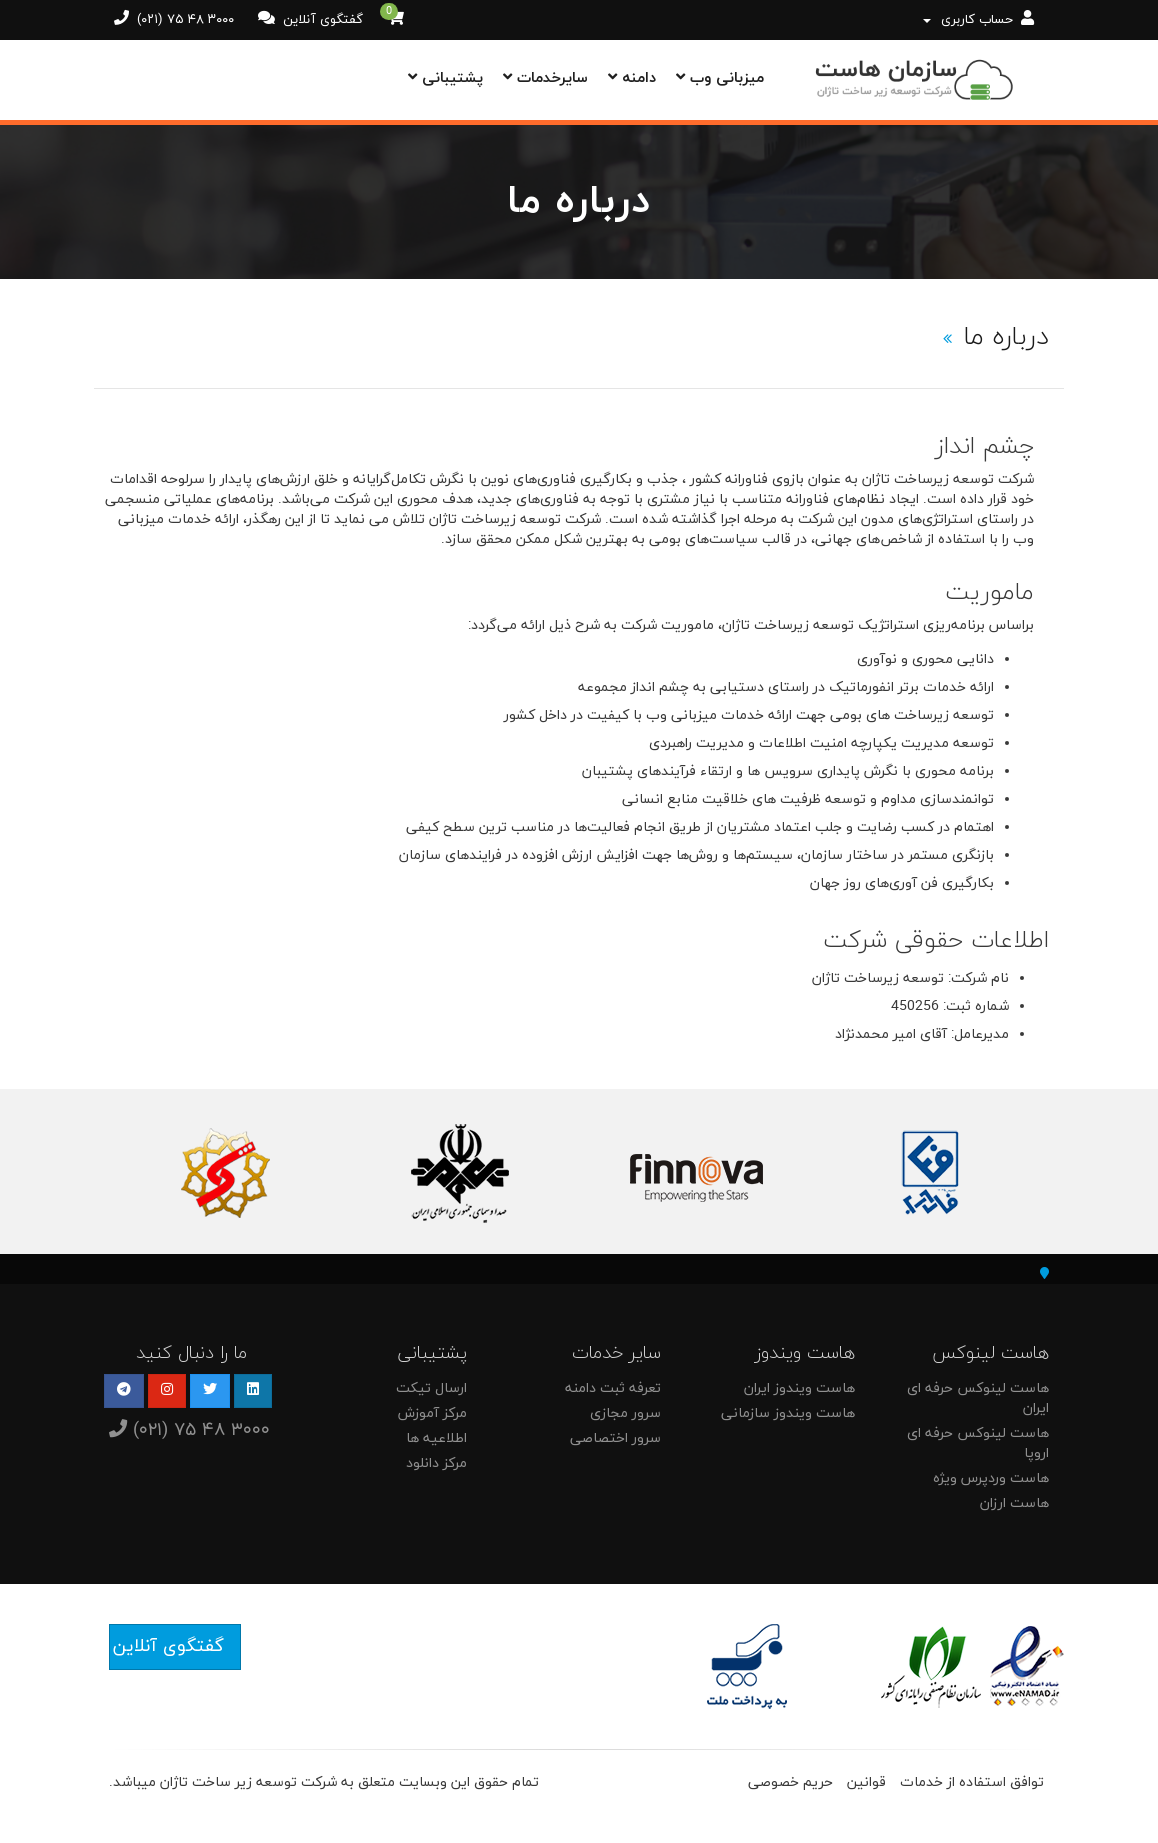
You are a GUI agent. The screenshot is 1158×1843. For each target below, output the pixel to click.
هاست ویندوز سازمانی (788, 1413)
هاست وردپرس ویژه (991, 1478)
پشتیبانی (445, 78)
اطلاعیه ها (436, 1438)
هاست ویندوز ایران (799, 1388)
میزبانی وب (720, 78)
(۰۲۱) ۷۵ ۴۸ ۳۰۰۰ (183, 20)
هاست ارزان (1014, 1503)
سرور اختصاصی (615, 1438)
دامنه (632, 78)
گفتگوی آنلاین (321, 20)
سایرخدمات (545, 78)
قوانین (866, 1782)
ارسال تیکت (431, 1388)
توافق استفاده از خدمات (972, 1782)
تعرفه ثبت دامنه (613, 1388)
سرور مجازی (625, 1413)
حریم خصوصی (790, 1782)
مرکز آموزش (432, 1413)
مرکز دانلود (436, 1463)
